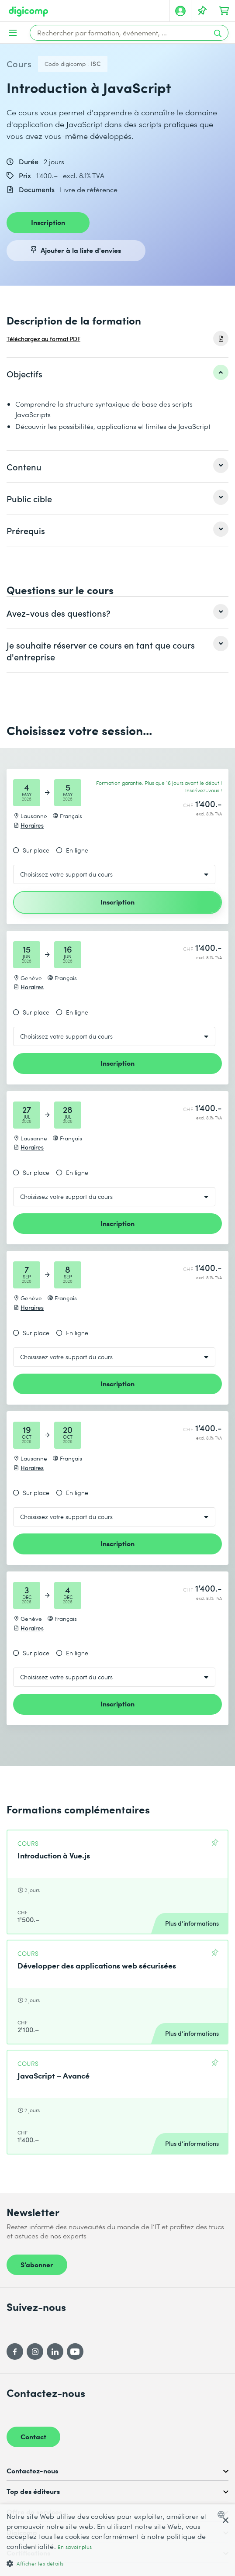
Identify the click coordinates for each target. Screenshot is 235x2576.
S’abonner (37, 2264)
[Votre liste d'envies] (202, 11)
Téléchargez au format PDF (43, 339)
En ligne (77, 850)
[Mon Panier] (224, 11)
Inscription (48, 222)
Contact (33, 2436)
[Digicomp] (28, 12)
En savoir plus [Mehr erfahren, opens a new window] (75, 2547)
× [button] (225, 2520)
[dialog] (117, 2540)
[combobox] (223, 2514)
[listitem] (117, 373)
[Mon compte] (180, 11)
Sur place (36, 850)
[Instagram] (35, 2351)
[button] (117, 2563)
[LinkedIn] (55, 2351)
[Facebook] (15, 2351)
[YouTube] (75, 2351)
